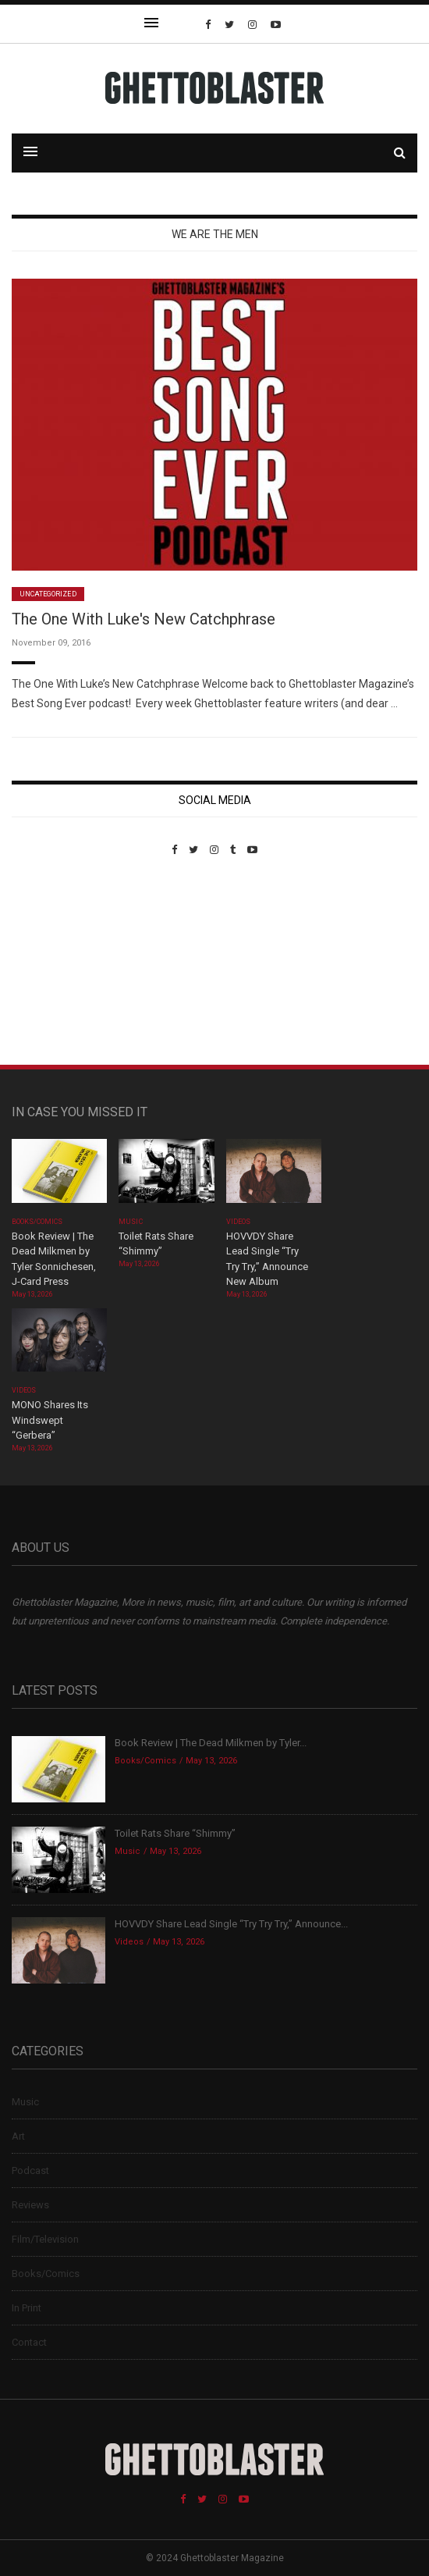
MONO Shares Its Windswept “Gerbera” (50, 1420)
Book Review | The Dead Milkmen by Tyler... (211, 1743)
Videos (238, 1222)
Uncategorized (48, 594)
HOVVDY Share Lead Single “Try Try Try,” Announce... (231, 1924)
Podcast (30, 2170)
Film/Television (45, 2239)
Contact (29, 2342)
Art (18, 2136)
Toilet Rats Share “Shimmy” (175, 1833)
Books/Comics (37, 1222)
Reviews (30, 2205)
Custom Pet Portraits (57, 963)
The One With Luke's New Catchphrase (143, 619)
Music (130, 1222)
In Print (26, 2308)
